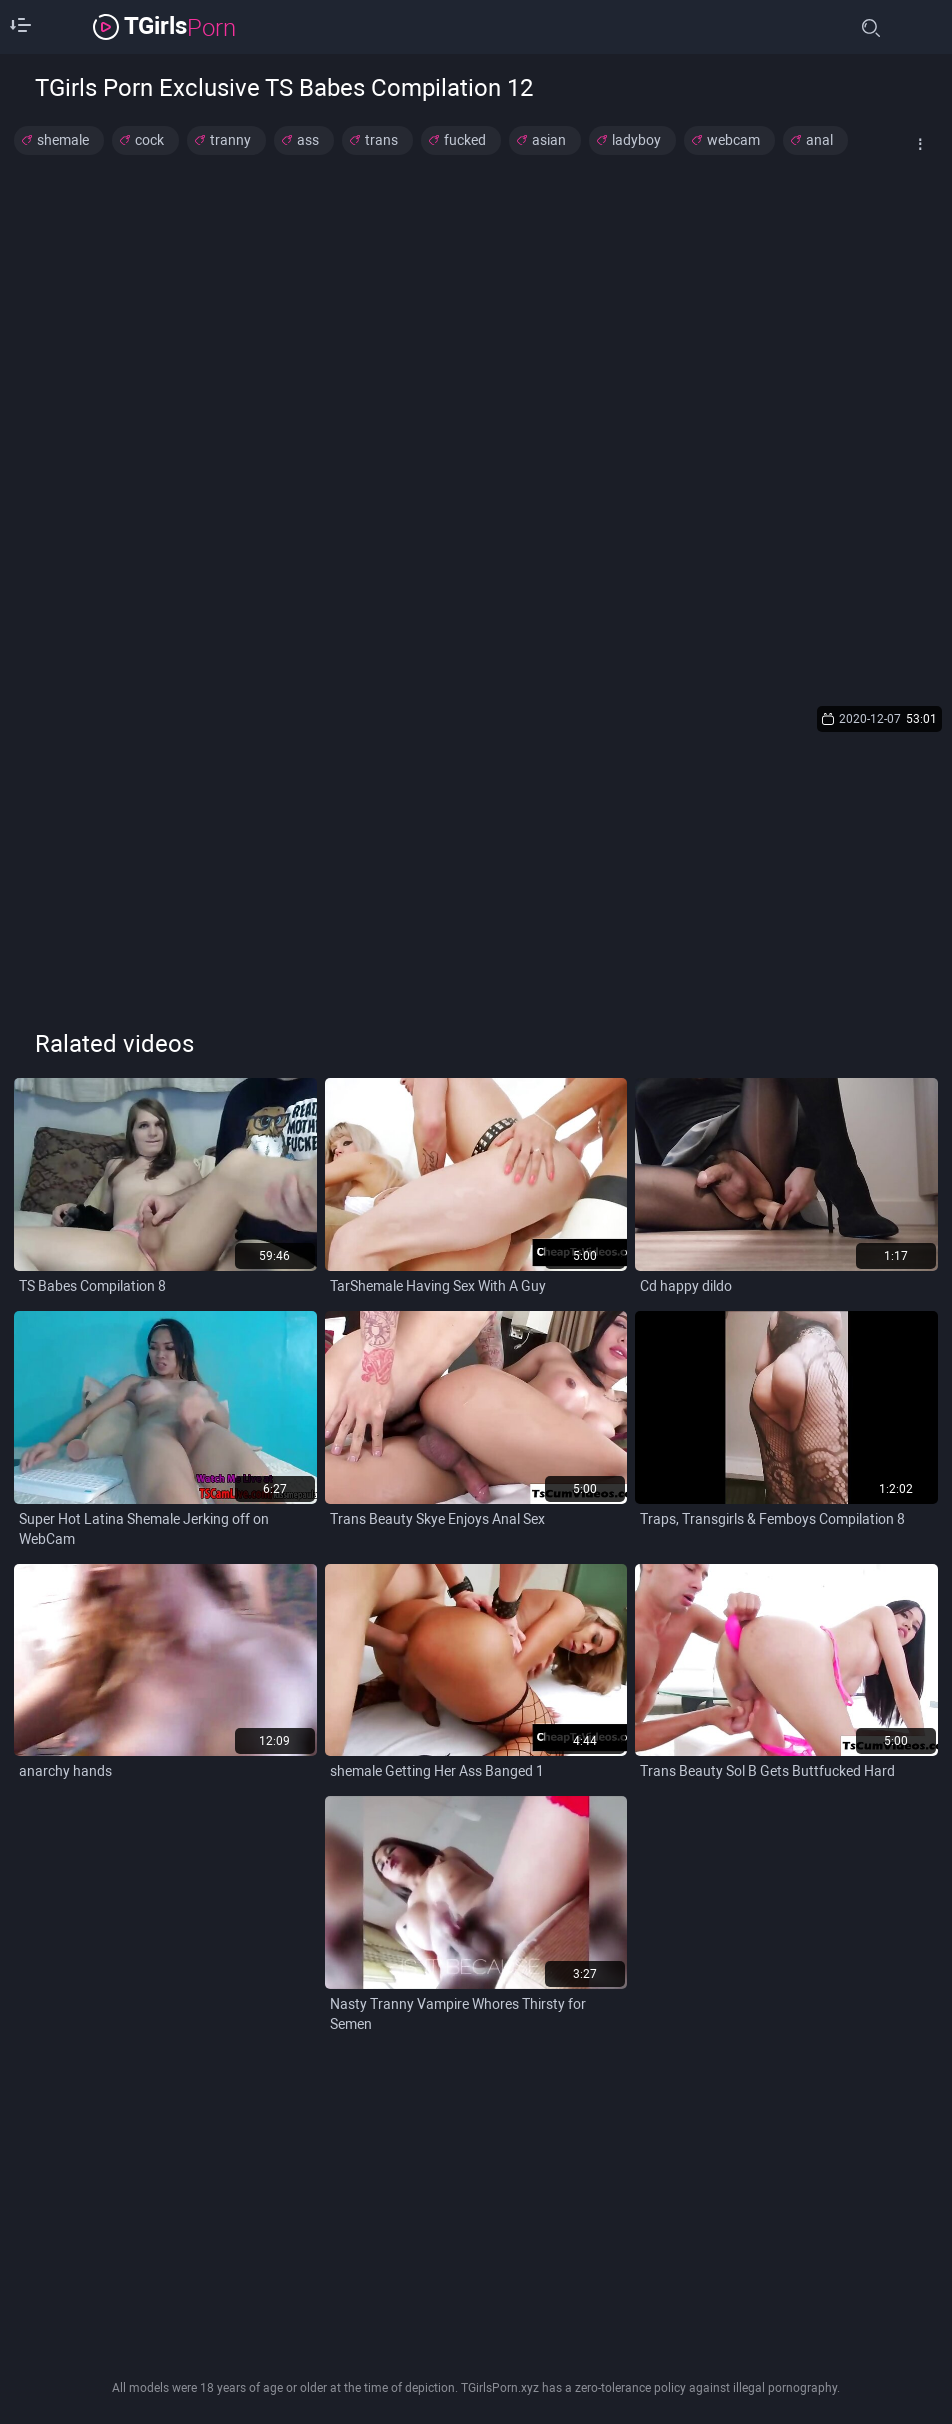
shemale (63, 140)
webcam (733, 140)
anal (819, 140)
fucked (465, 140)
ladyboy (636, 140)
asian (549, 140)
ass (308, 140)
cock (149, 140)
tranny (230, 140)
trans (381, 140)
